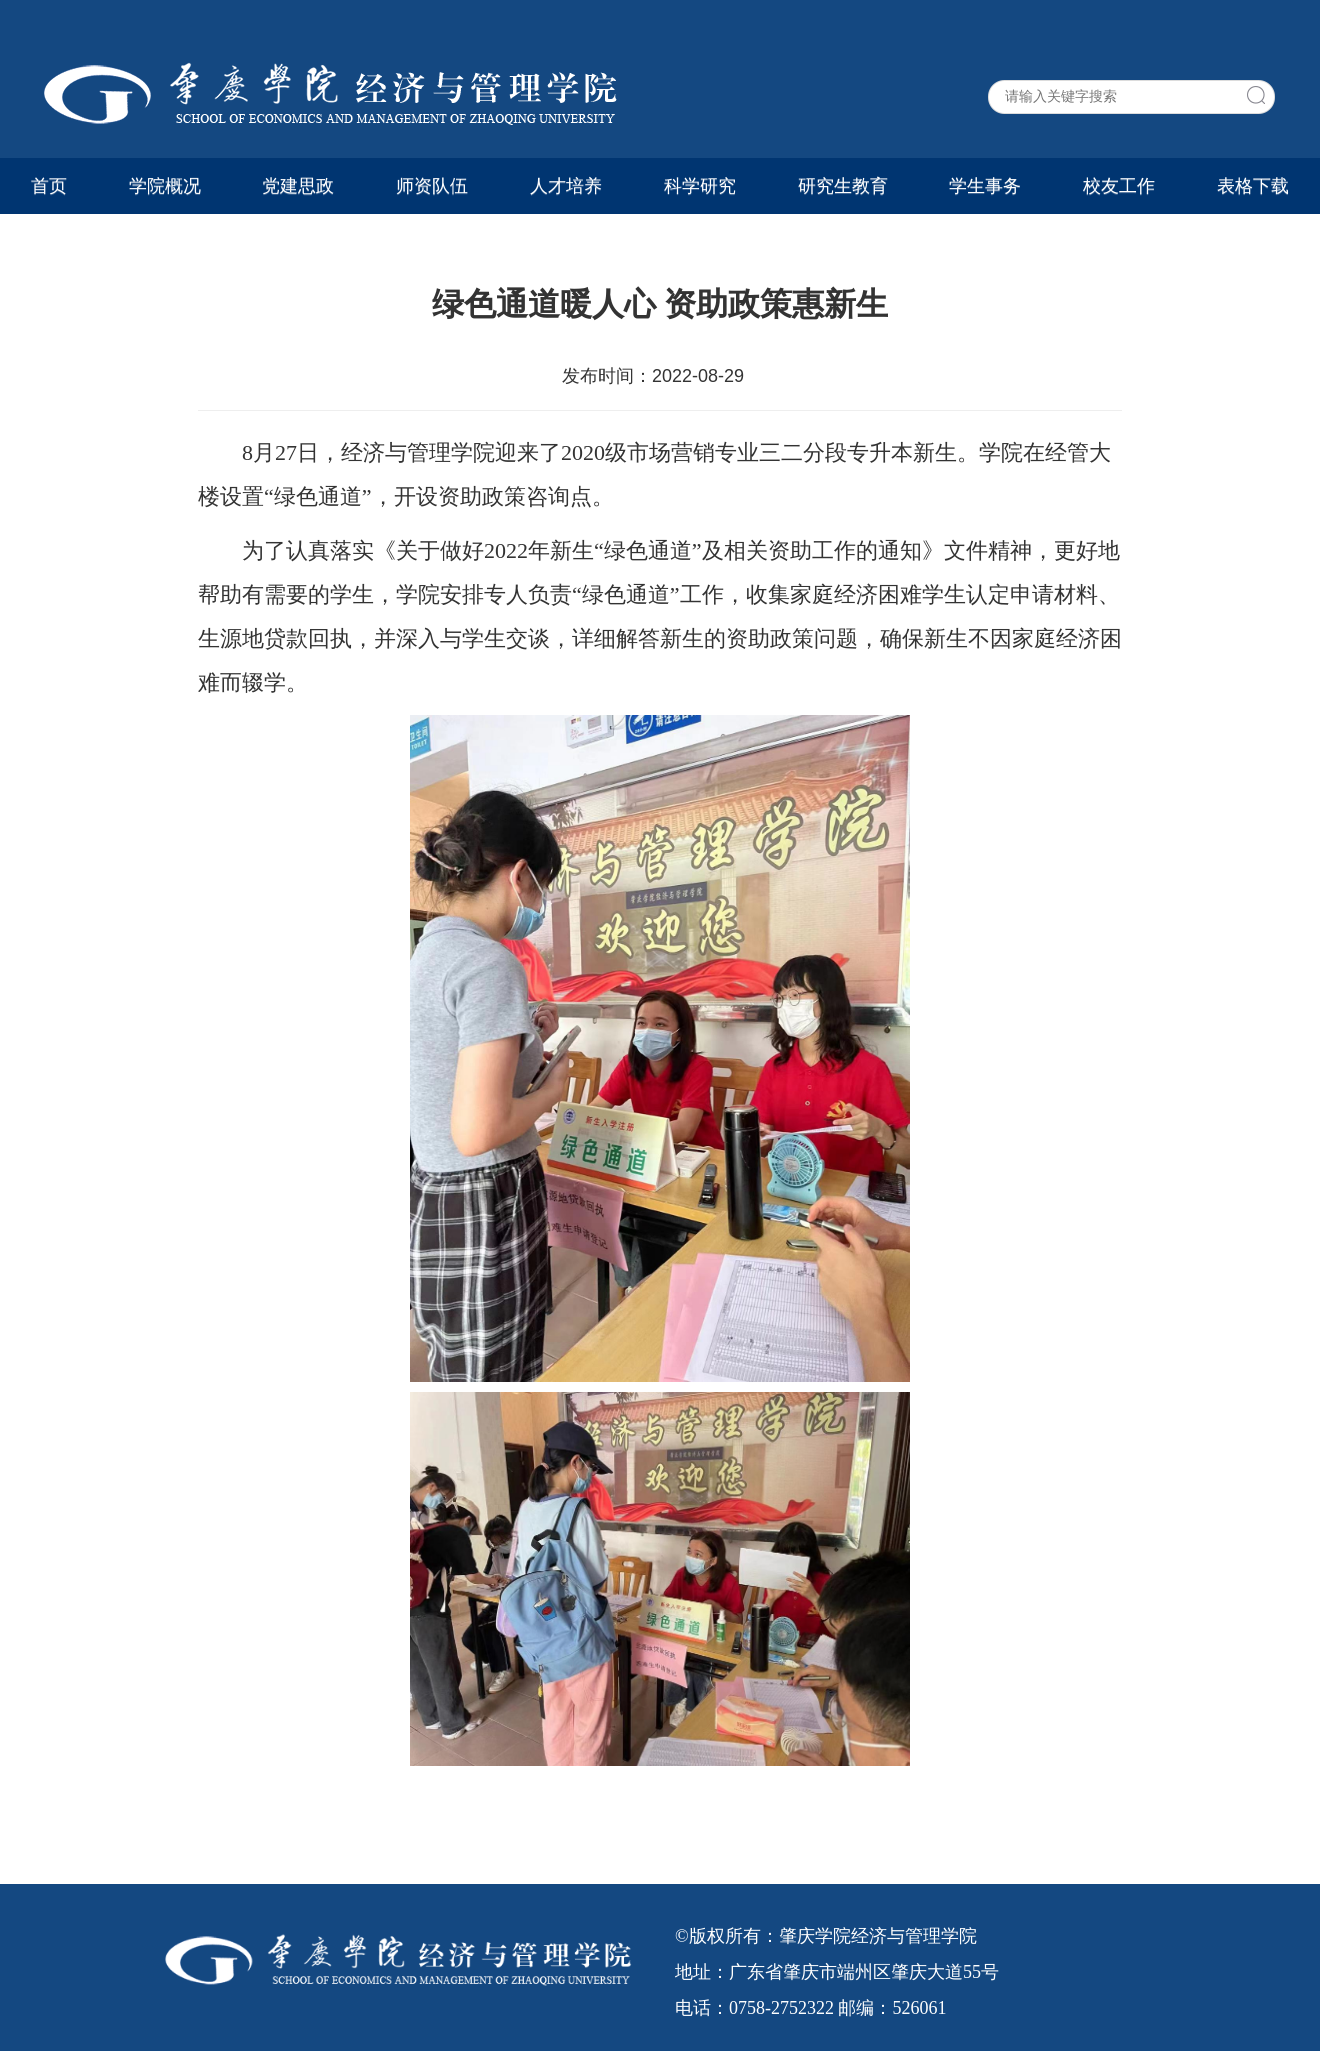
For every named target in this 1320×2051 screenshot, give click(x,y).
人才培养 (566, 186)
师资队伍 (432, 186)
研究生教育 (843, 186)
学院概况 (165, 186)
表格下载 (1253, 186)
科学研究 (700, 186)
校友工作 (1119, 186)
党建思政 (298, 186)
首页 (49, 186)
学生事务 (985, 186)
